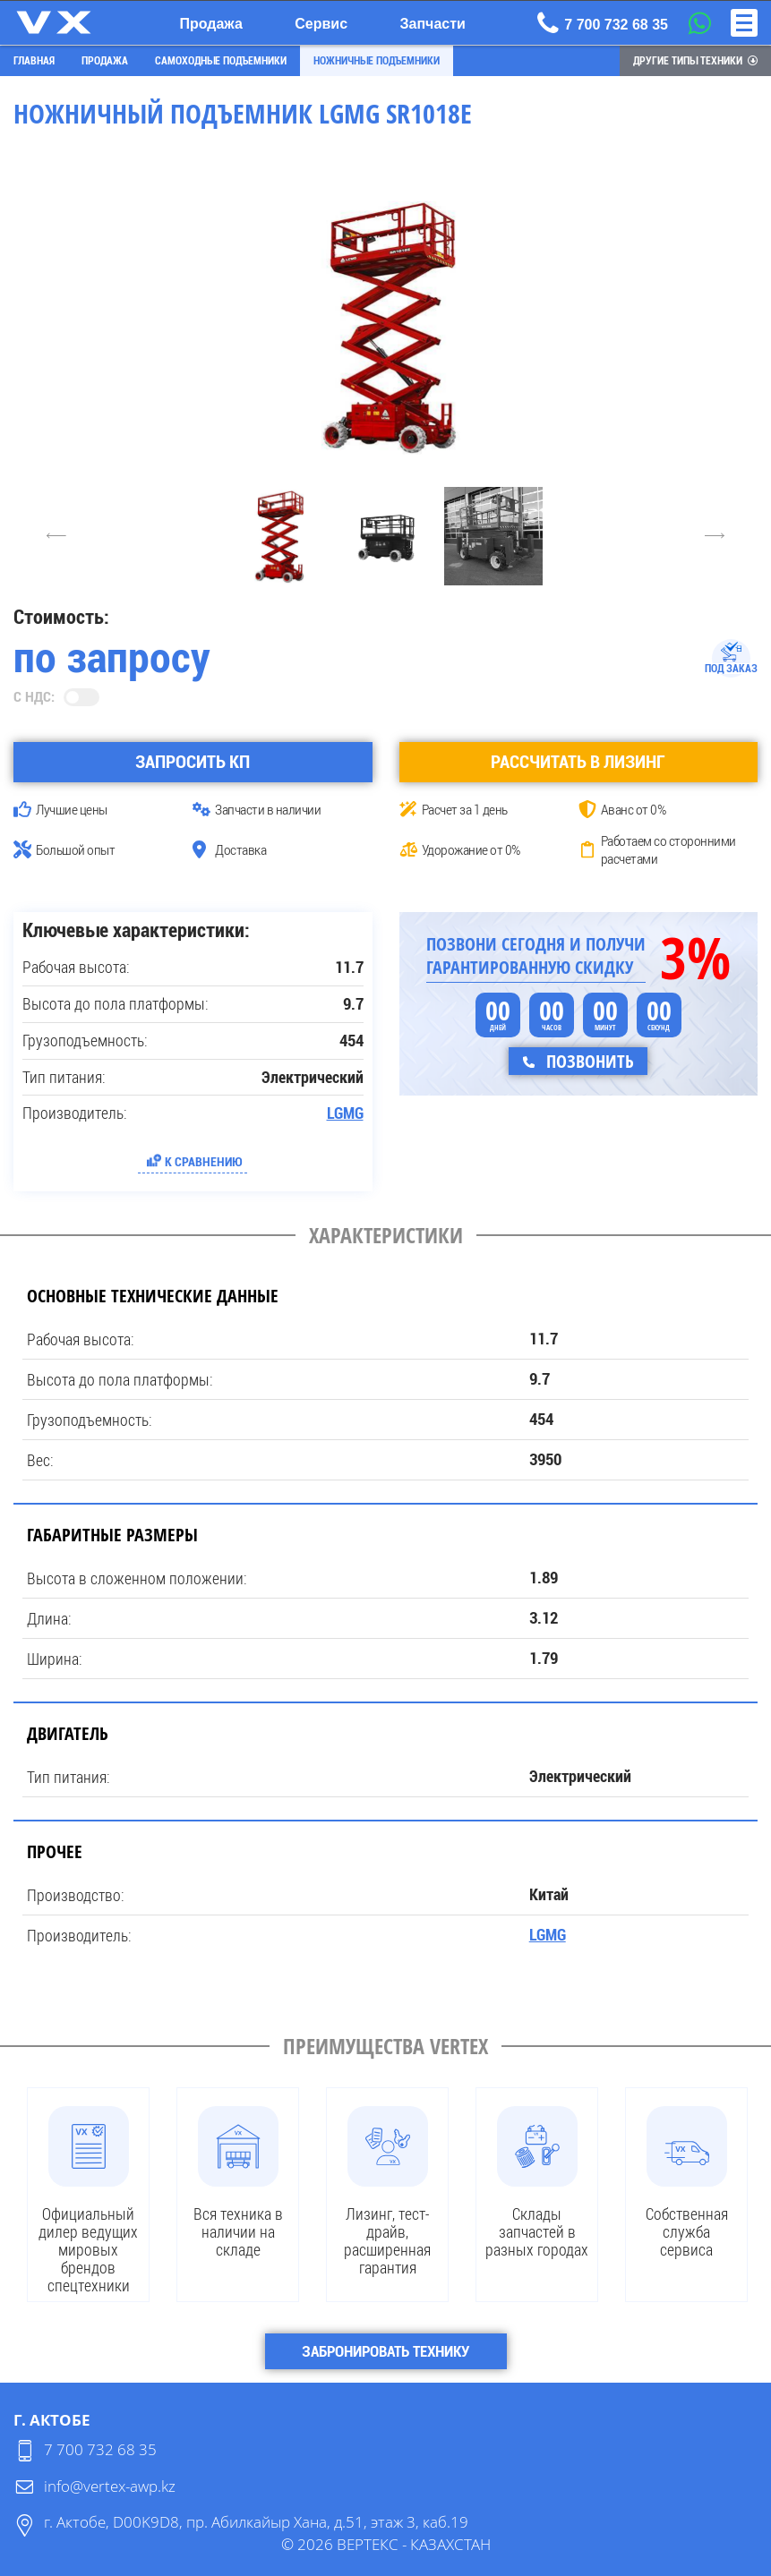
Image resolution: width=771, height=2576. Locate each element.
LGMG (345, 1113)
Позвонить (588, 1060)
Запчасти (433, 23)
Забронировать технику (385, 2350)
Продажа (210, 23)
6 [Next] (714, 535)
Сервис (321, 23)
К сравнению (204, 1160)
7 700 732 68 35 (100, 2448)
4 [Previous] (56, 535)
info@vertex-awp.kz (110, 2485)
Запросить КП (192, 761)
